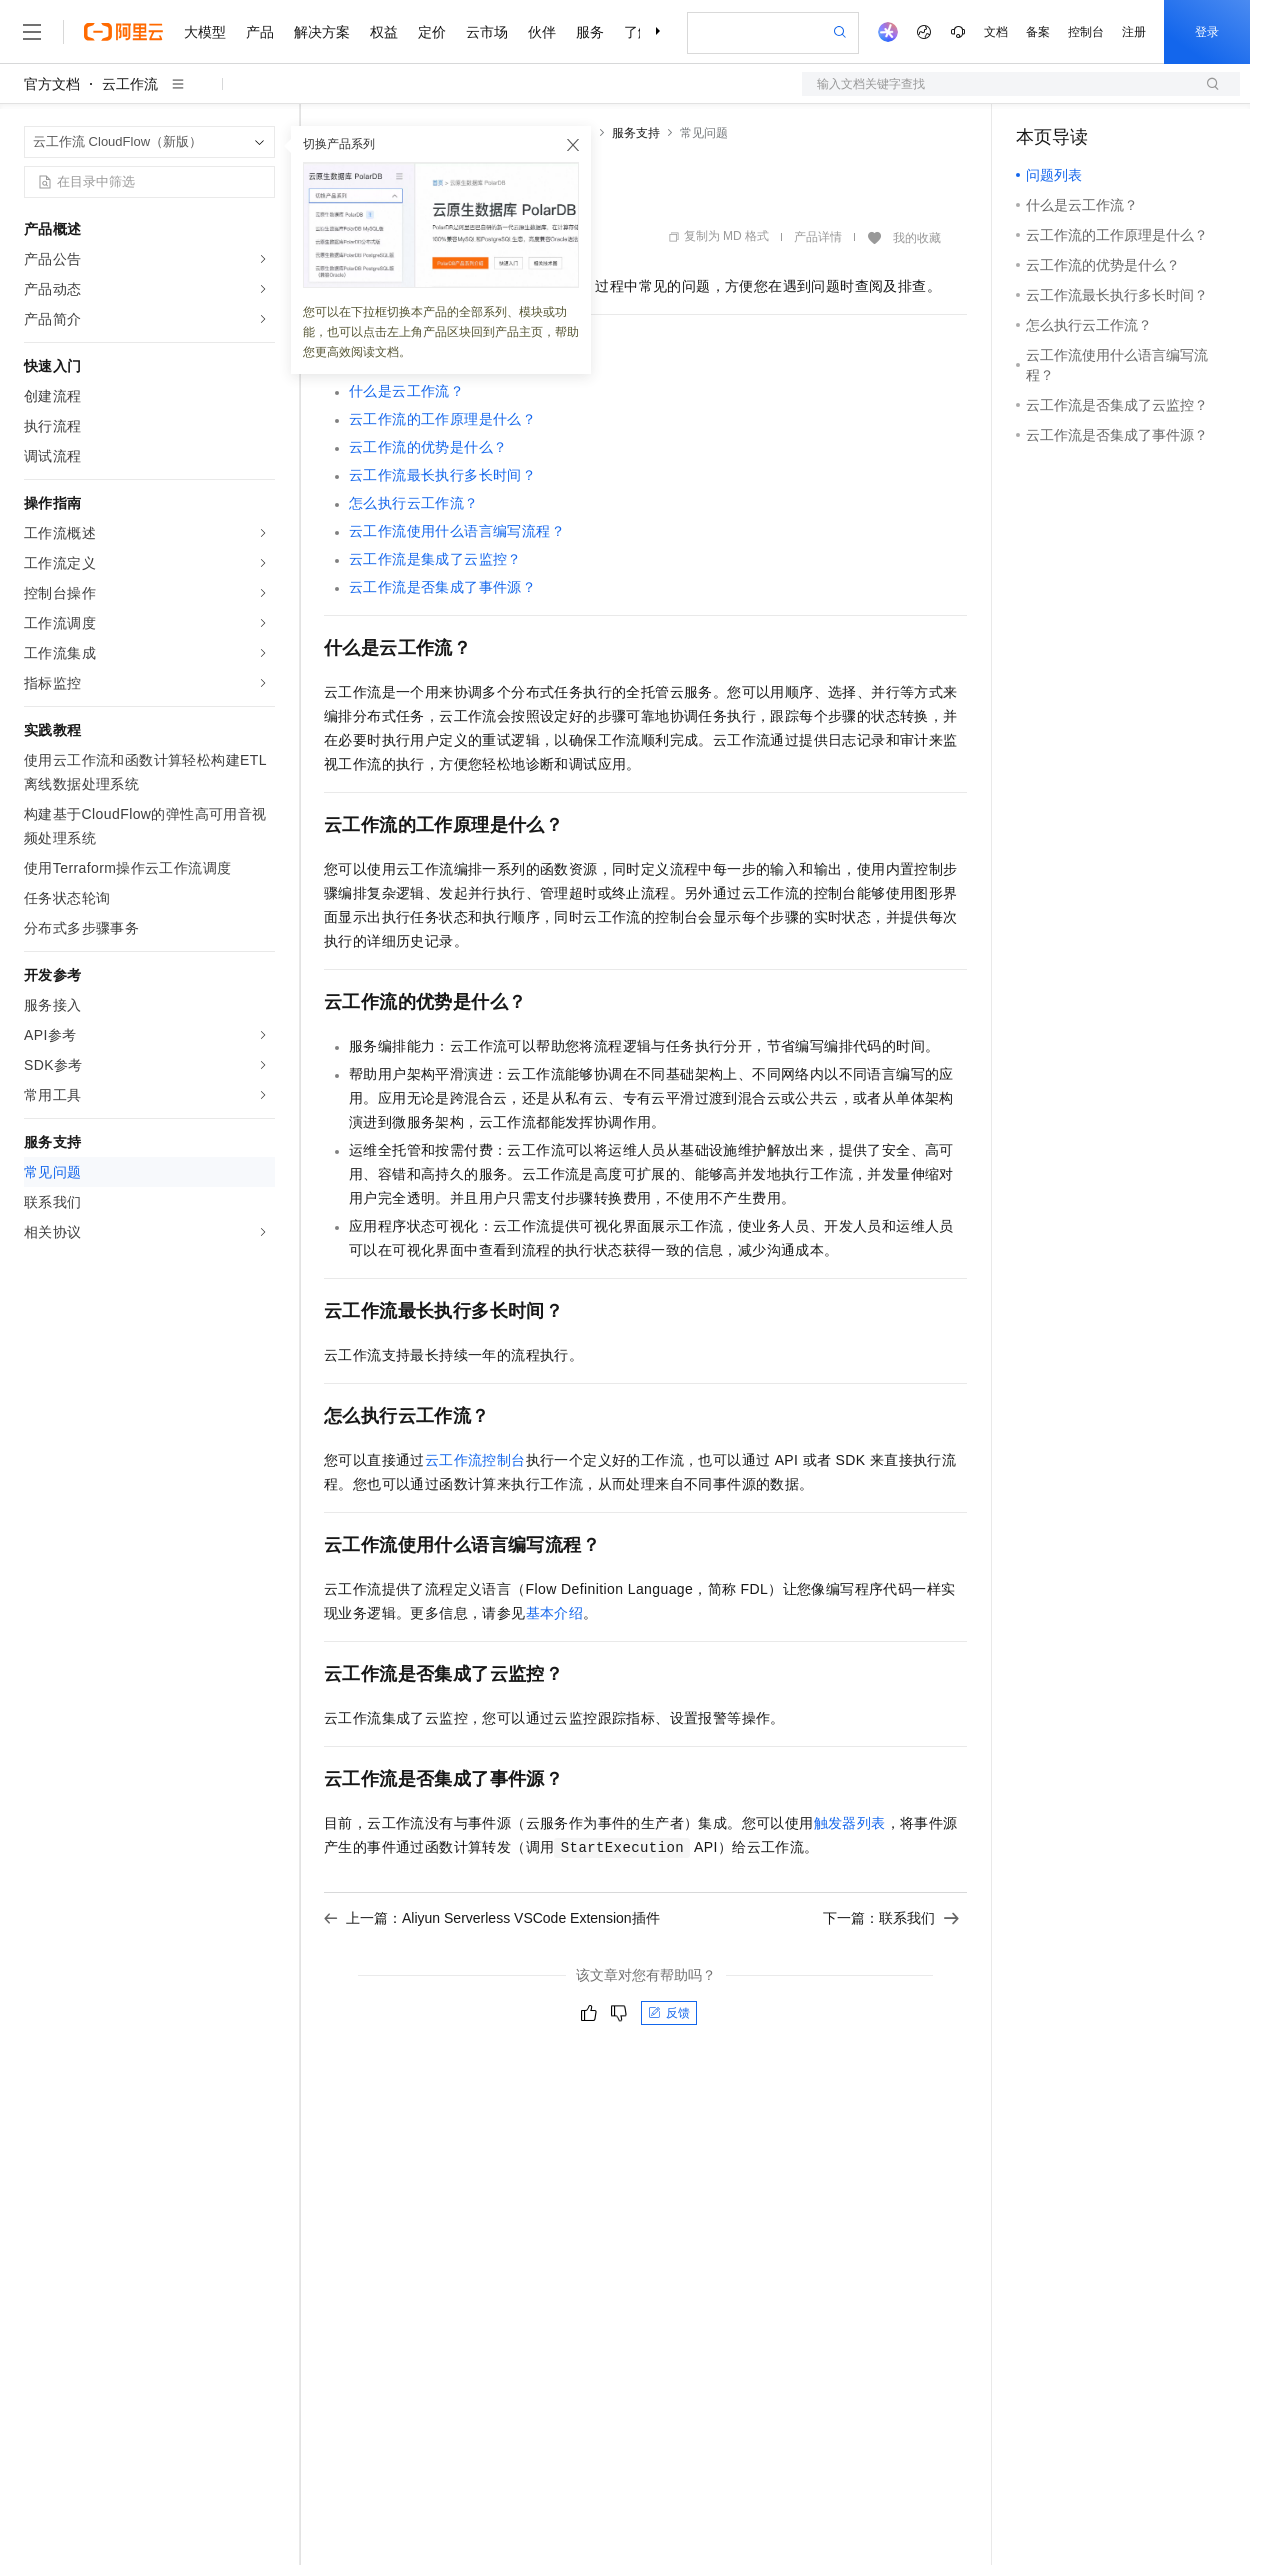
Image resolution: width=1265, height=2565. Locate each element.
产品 (260, 32)
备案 (1038, 32)
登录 (1207, 32)
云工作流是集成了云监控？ (435, 559)
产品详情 (818, 237)
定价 (432, 32)
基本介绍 (555, 1613)
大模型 (205, 32)
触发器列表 (850, 1823)
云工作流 (130, 84)
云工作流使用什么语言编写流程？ (457, 531)
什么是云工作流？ (406, 391)
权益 (384, 32)
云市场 (487, 32)
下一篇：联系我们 (891, 1918)
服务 (590, 32)
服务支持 (636, 133)
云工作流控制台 (475, 1460)
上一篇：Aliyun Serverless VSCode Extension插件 (492, 1918)
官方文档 (52, 84)
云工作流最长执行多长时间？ (442, 475)
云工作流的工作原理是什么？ (442, 419)
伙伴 (542, 32)
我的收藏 (917, 238)
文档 (996, 32)
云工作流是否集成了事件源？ (442, 587)
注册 (1134, 32)
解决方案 (322, 32)
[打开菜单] (32, 32)
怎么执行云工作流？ (414, 503)
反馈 (669, 2013)
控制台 (1086, 32)
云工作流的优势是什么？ (428, 447)
